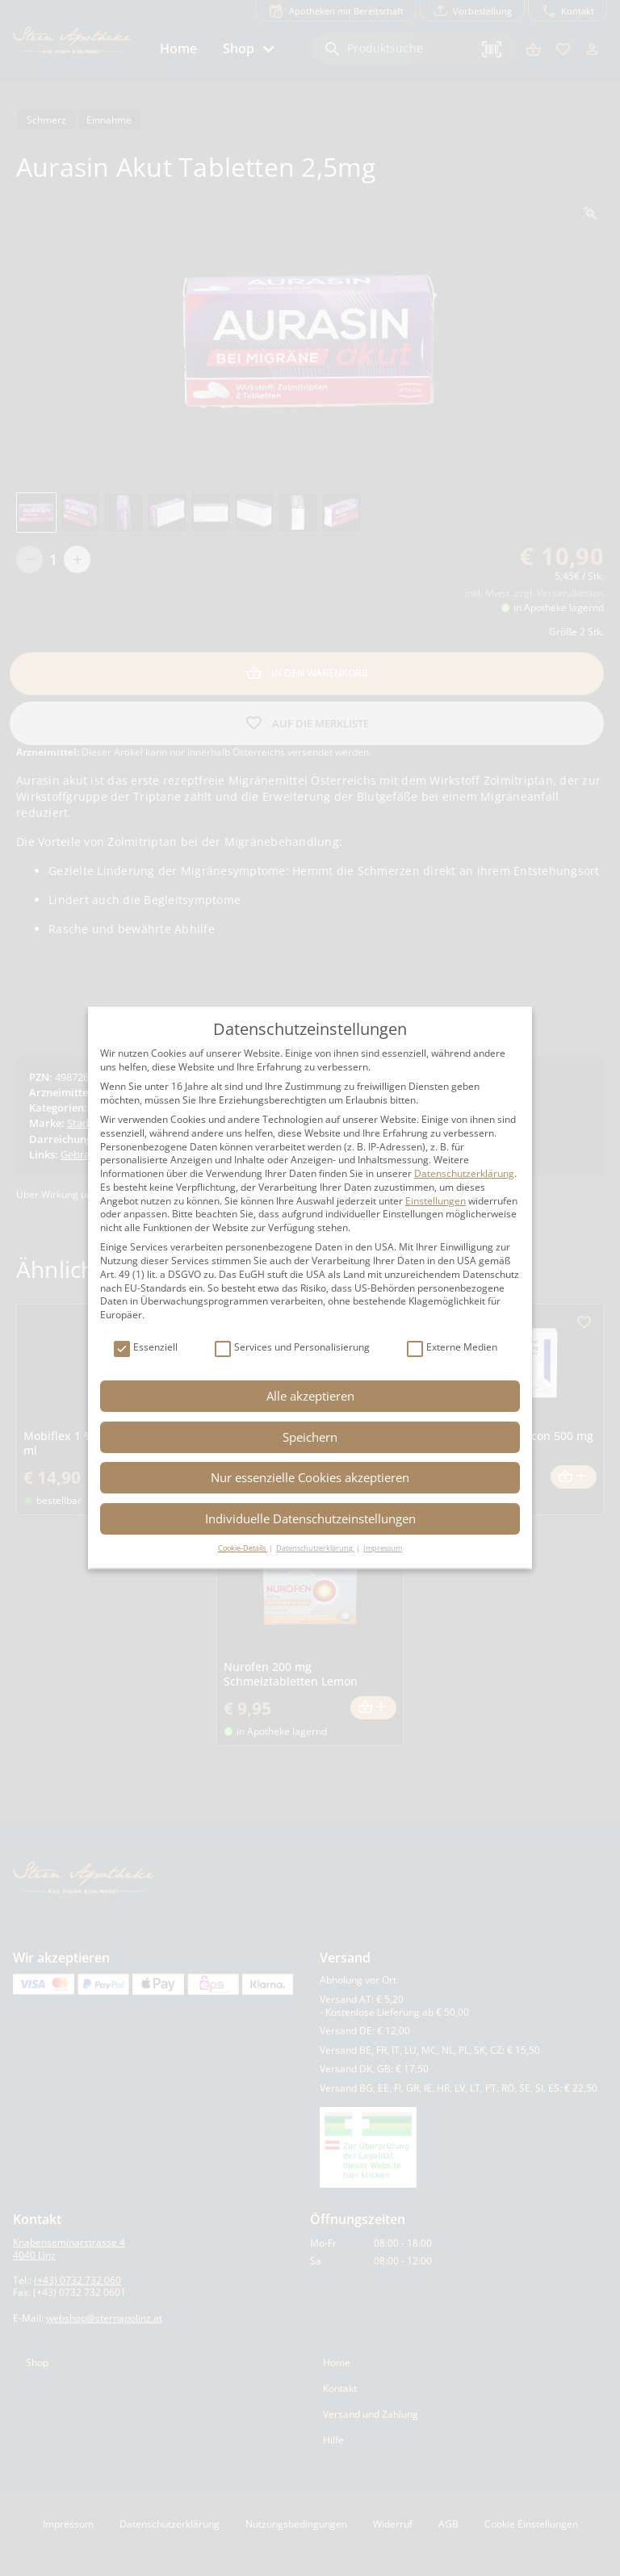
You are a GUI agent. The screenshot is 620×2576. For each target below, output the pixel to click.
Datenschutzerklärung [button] (315, 1548)
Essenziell (146, 1348)
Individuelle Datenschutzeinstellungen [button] (310, 1518)
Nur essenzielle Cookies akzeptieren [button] (310, 1477)
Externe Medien (452, 1348)
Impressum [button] (382, 1548)
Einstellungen (435, 1201)
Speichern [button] (310, 1437)
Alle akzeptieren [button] (310, 1396)
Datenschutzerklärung (464, 1173)
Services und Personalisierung (292, 1348)
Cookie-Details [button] (242, 1548)
